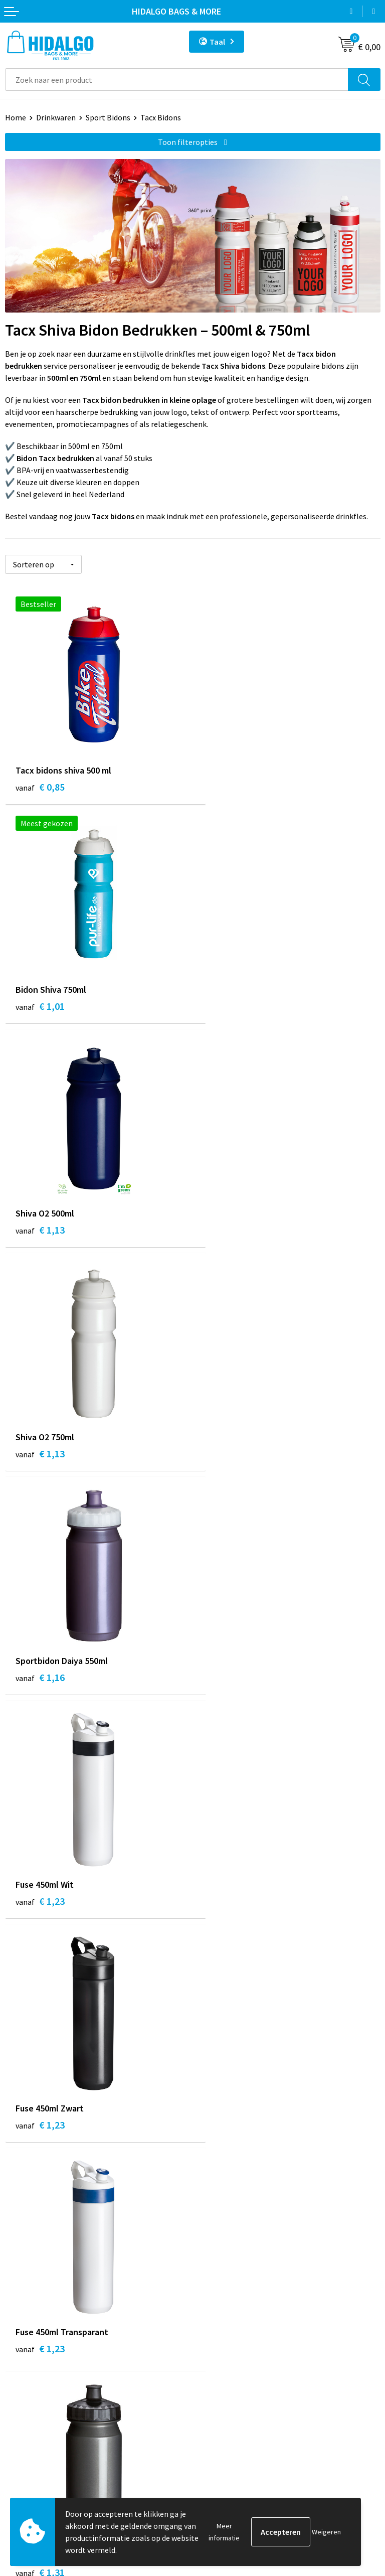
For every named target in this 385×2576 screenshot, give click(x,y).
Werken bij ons (223, 2222)
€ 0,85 (40, 787)
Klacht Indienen (32, 2413)
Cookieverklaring (227, 2397)
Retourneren (27, 2397)
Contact (19, 2367)
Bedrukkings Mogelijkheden (245, 2283)
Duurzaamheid (222, 2237)
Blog (206, 2207)
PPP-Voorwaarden (229, 2367)
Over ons (213, 2253)
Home (15, 117)
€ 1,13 (40, 1010)
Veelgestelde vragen (232, 2268)
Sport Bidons (108, 117)
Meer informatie (224, 2531)
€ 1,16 (40, 1234)
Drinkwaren (56, 117)
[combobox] (176, 79)
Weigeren (326, 2531)
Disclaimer (216, 2428)
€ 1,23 (227, 1234)
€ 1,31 (40, 1682)
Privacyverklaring (227, 2413)
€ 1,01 (227, 787)
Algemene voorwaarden (238, 2382)
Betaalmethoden (34, 2382)
